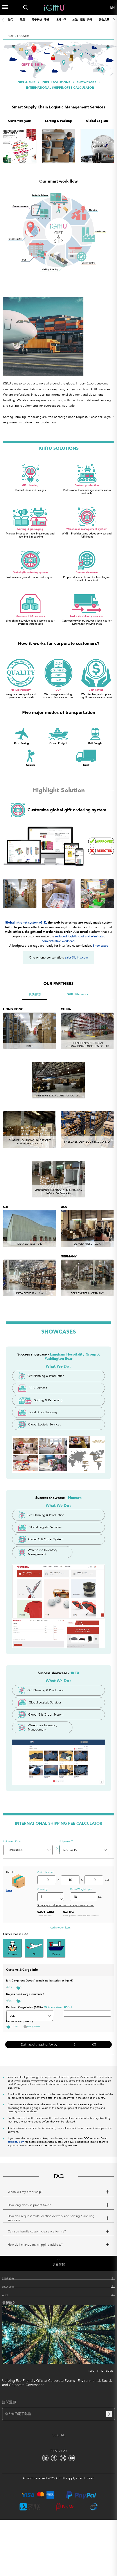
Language (105, 7)
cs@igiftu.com (16, 2170)
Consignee (42, 2054)
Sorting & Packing (58, 121)
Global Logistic (97, 121)
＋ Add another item (58, 1955)
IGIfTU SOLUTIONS (56, 82)
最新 (22, 19)
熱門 (10, 19)
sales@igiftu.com (76, 961)
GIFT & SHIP (27, 82)
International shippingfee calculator (60, 87)
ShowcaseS (86, 82)
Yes (14, 2015)
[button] (114, 19)
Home (9, 36)
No (30, 2015)
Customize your (19, 121)
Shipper (18, 2054)
